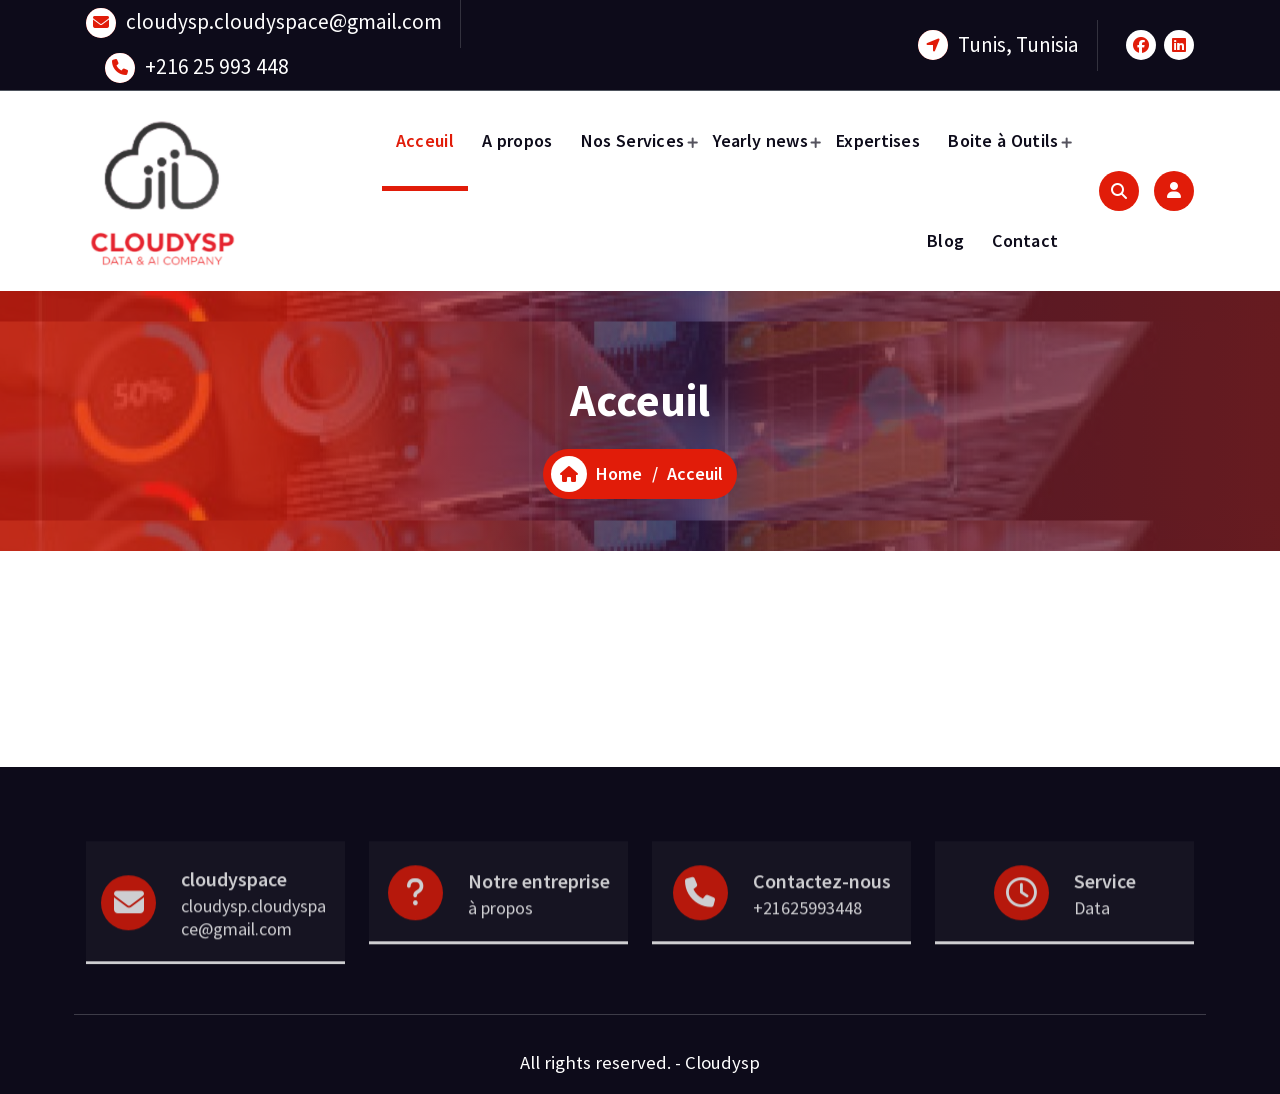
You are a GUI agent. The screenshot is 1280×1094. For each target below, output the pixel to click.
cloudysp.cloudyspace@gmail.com (284, 18)
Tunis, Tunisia (1018, 41)
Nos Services (633, 140)
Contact (1025, 240)
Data (1092, 942)
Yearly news (760, 140)
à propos (500, 942)
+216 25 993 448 (217, 63)
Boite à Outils (1003, 140)
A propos (517, 140)
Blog (945, 240)
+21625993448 (807, 942)
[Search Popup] (1119, 191)
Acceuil (425, 140)
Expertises (878, 140)
